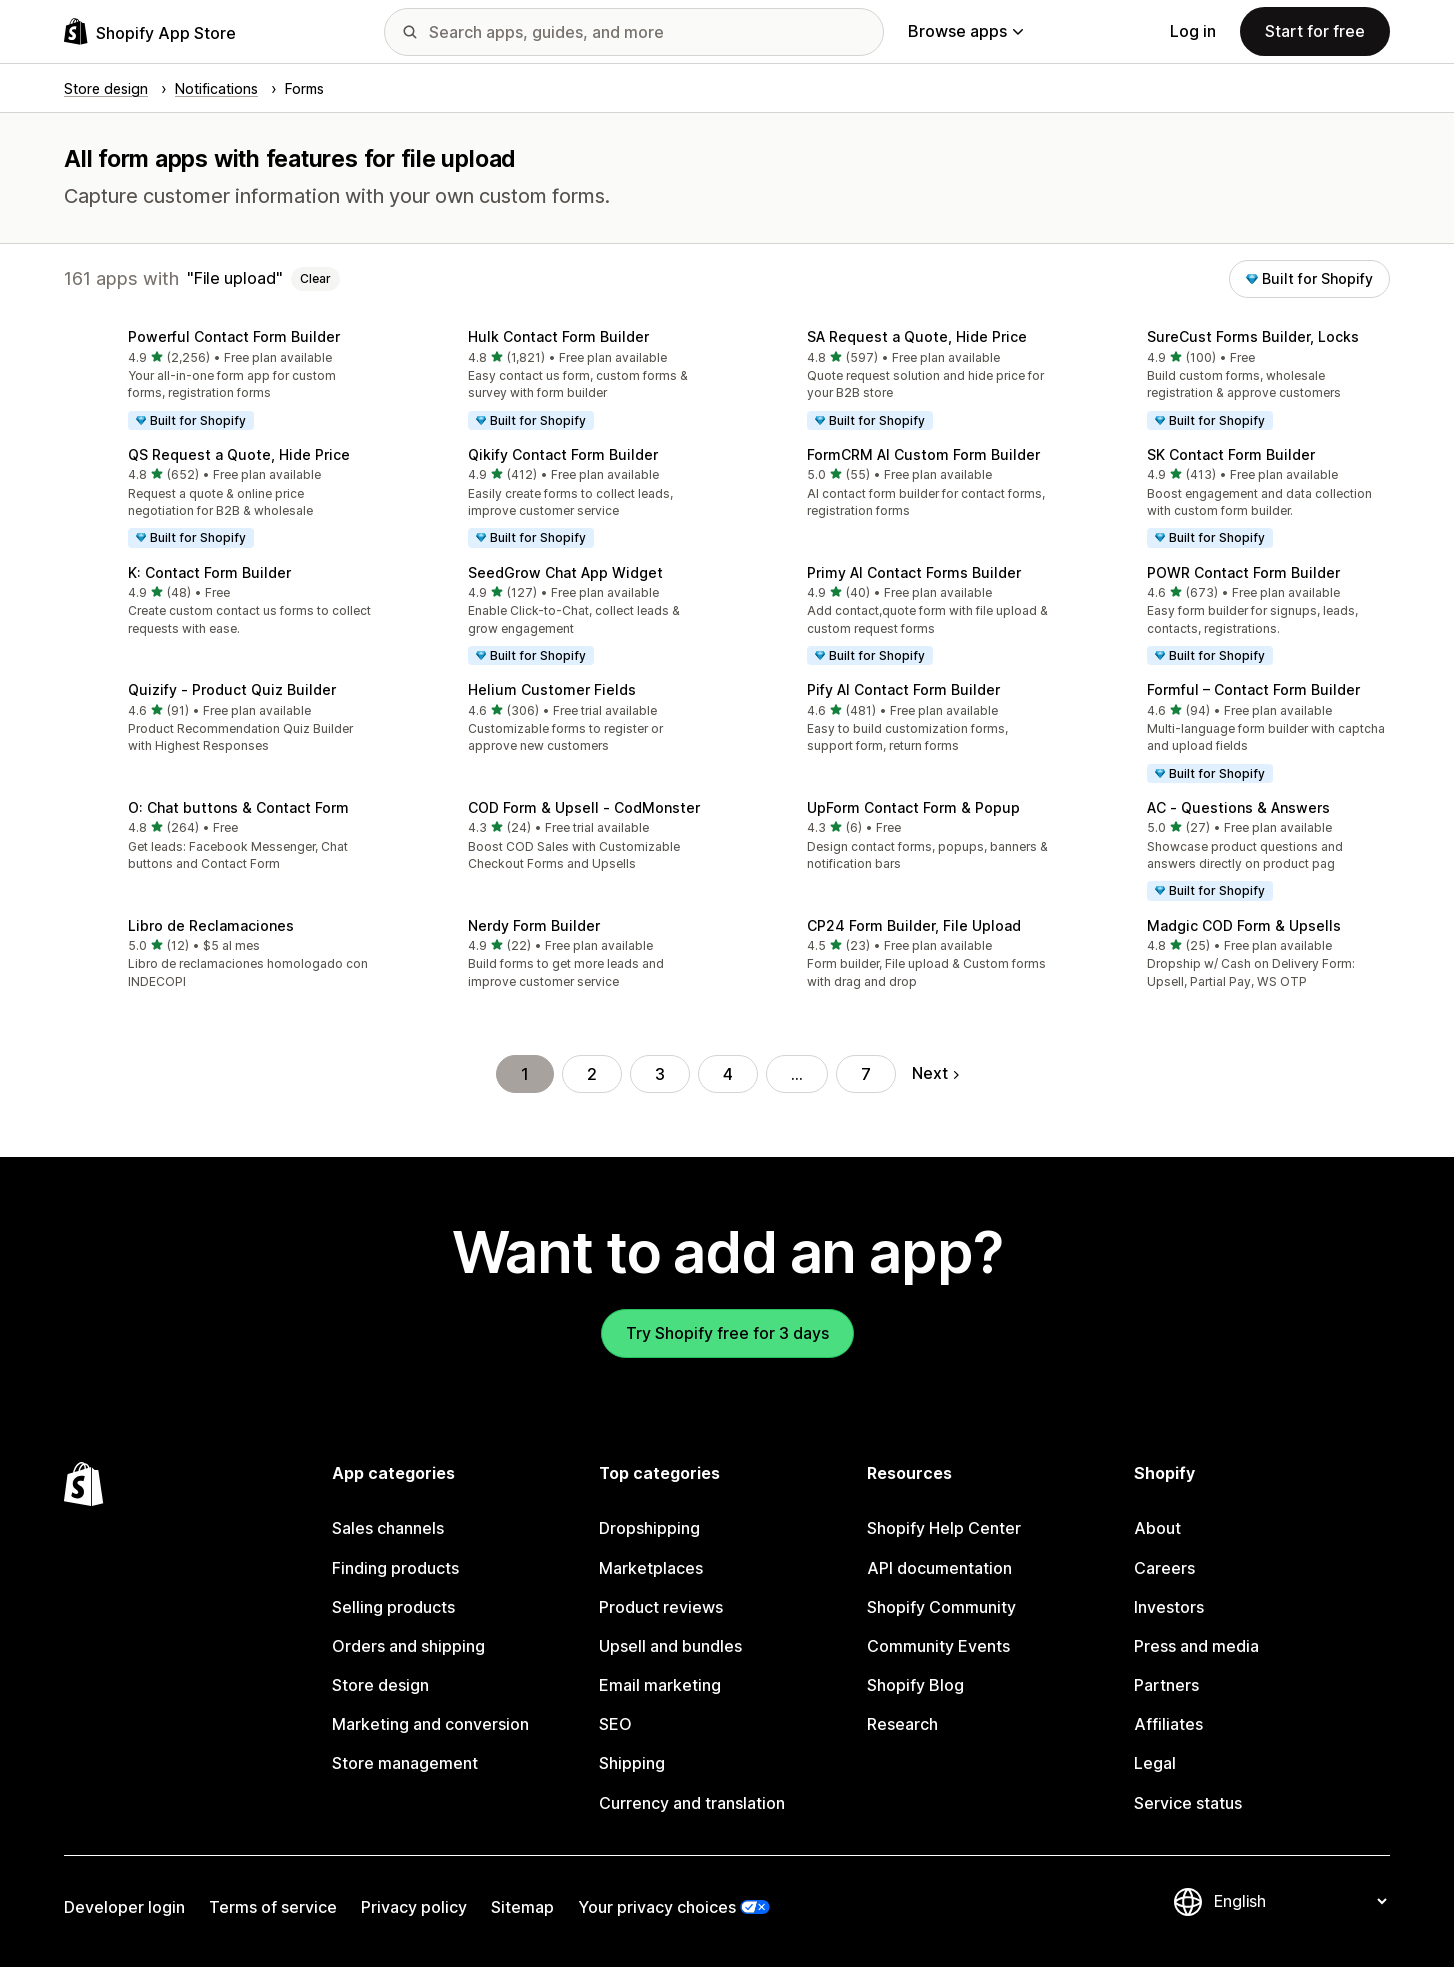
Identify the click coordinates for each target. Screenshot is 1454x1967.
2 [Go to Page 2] (592, 1074)
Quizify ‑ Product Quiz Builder (232, 689)
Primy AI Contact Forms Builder (914, 572)
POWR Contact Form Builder (1243, 572)
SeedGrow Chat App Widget (565, 572)
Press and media (1196, 1646)
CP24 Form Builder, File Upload (914, 925)
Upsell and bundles (670, 1646)
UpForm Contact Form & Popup (913, 807)
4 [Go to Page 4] (728, 1074)
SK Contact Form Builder (1231, 454)
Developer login (124, 1907)
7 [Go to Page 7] (866, 1074)
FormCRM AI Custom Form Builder (923, 454)
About (1157, 1528)
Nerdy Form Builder (534, 925)
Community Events (938, 1646)
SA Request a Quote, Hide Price (917, 336)
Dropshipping (649, 1528)
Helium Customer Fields (552, 689)
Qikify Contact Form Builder (563, 454)
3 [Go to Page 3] (660, 1074)
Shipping (632, 1763)
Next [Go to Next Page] (935, 1073)
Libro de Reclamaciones (211, 925)
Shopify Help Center (944, 1528)
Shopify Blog (915, 1685)
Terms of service (273, 1907)
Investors (1169, 1607)
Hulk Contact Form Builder (558, 336)
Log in (1193, 31)
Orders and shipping (408, 1646)
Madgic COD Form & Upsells (1244, 925)
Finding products (395, 1568)
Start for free (1315, 31)
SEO (615, 1724)
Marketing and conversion (430, 1724)
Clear (315, 278)
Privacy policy (414, 1907)
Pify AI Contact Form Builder (903, 689)
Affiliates (1168, 1724)
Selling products (393, 1607)
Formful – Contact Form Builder (1253, 689)
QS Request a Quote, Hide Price (239, 454)
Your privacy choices (657, 1907)
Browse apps (965, 31)
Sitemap (522, 1907)
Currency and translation (692, 1803)
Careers (1164, 1568)
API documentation (939, 1568)
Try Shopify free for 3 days (727, 1333)
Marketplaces (651, 1568)
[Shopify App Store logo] (150, 31)
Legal (1155, 1763)
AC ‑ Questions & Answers (1238, 807)
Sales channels (388, 1528)
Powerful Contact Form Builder (234, 336)
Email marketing (660, 1685)
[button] (218, 381)
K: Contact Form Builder (209, 572)
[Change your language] (1300, 1902)
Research (902, 1724)
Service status (1188, 1803)
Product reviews (661, 1607)
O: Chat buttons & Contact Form (238, 807)
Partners (1166, 1685)
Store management (405, 1763)
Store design (380, 1685)
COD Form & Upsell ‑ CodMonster (584, 807)
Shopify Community (941, 1607)
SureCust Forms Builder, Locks (1253, 336)
